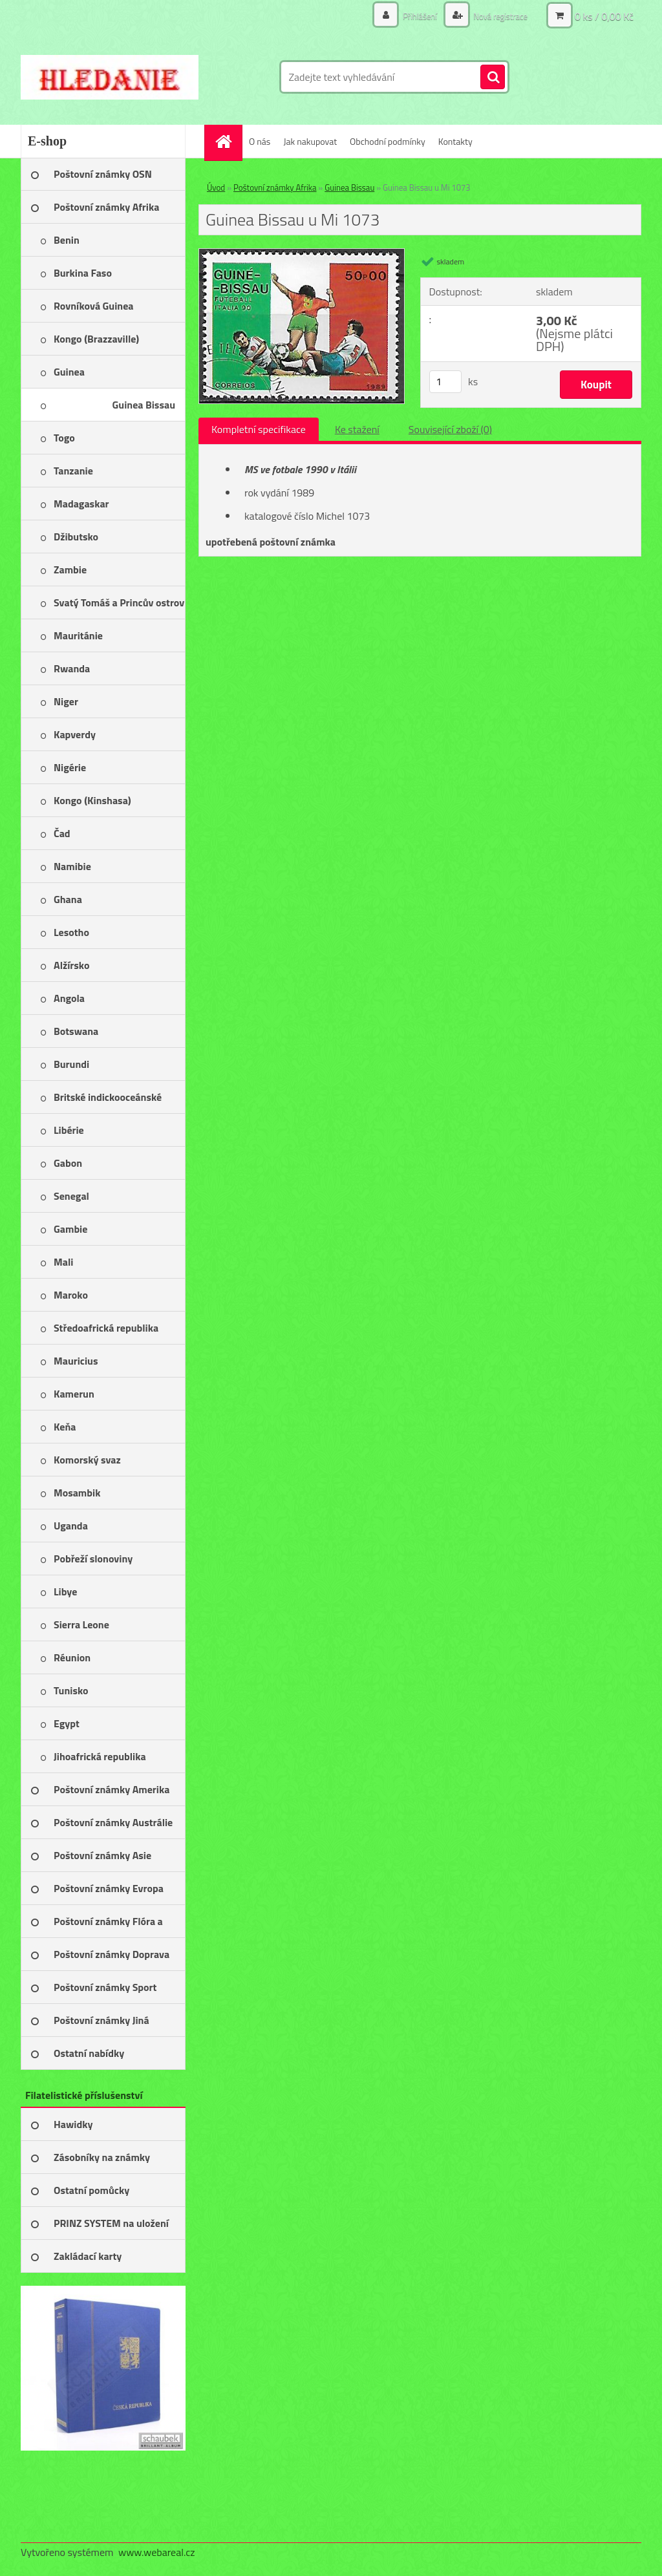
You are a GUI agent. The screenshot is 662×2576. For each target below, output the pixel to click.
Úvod (216, 187)
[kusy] (445, 381)
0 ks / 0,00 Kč (604, 16)
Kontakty (455, 141)
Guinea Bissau (349, 187)
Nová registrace (497, 16)
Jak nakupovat (310, 141)
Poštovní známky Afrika (274, 187)
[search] (492, 77)
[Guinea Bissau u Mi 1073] (301, 254)
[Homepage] (227, 141)
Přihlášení (413, 16)
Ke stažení (357, 429)
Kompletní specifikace (258, 429)
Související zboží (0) (450, 429)
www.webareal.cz (156, 2552)
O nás (259, 141)
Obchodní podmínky (387, 141)
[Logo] (109, 77)
